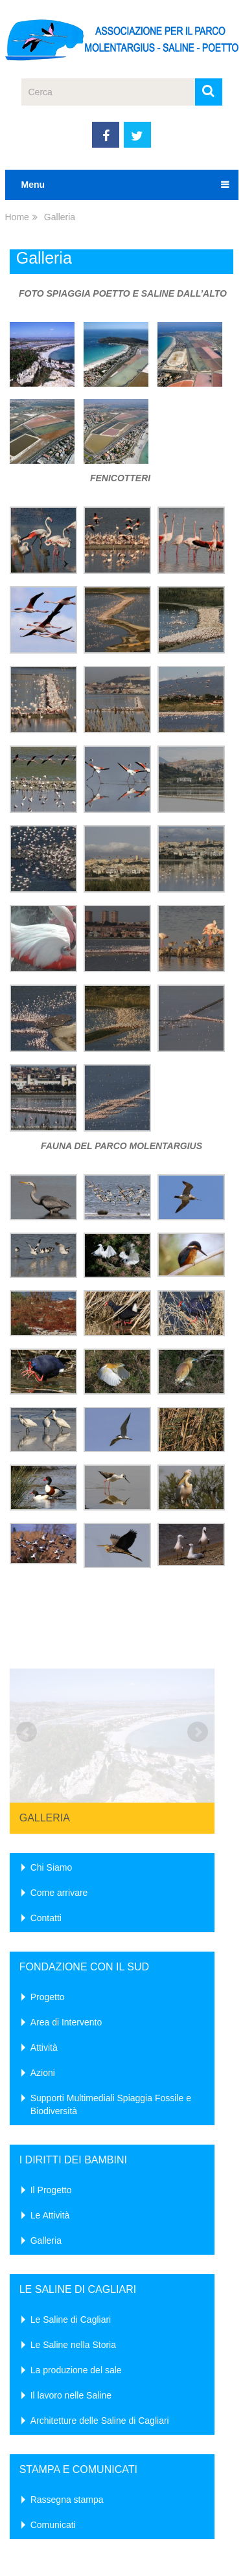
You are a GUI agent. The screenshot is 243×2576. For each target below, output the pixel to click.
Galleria (44, 1696)
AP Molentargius (44, 2549)
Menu (33, 184)
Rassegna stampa (67, 2378)
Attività (44, 1926)
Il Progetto (51, 2069)
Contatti (46, 1797)
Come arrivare (59, 1771)
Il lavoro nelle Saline (70, 2274)
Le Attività (50, 2094)
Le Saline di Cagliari (70, 2198)
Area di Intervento (66, 1901)
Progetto (47, 1876)
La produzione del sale (76, 2249)
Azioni (42, 1951)
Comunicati (53, 2404)
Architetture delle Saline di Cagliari (99, 2299)
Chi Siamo (51, 1746)
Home (17, 217)
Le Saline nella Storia (73, 2223)
